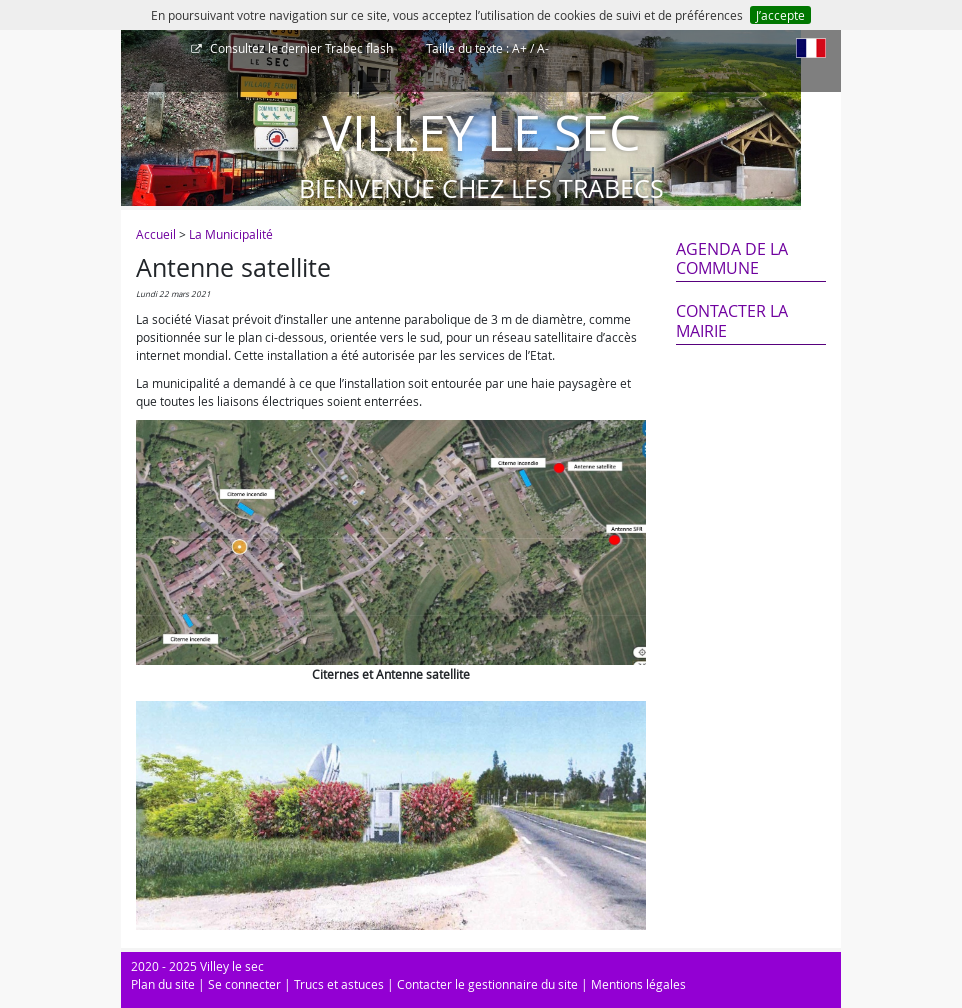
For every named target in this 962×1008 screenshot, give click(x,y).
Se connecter (244, 984)
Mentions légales (638, 984)
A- (543, 48)
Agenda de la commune (732, 258)
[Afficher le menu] (141, 55)
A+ (519, 48)
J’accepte (780, 15)
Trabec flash (300, 48)
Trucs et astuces (339, 984)
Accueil (156, 234)
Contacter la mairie (732, 320)
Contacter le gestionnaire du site (487, 984)
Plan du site (163, 984)
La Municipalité (231, 234)
